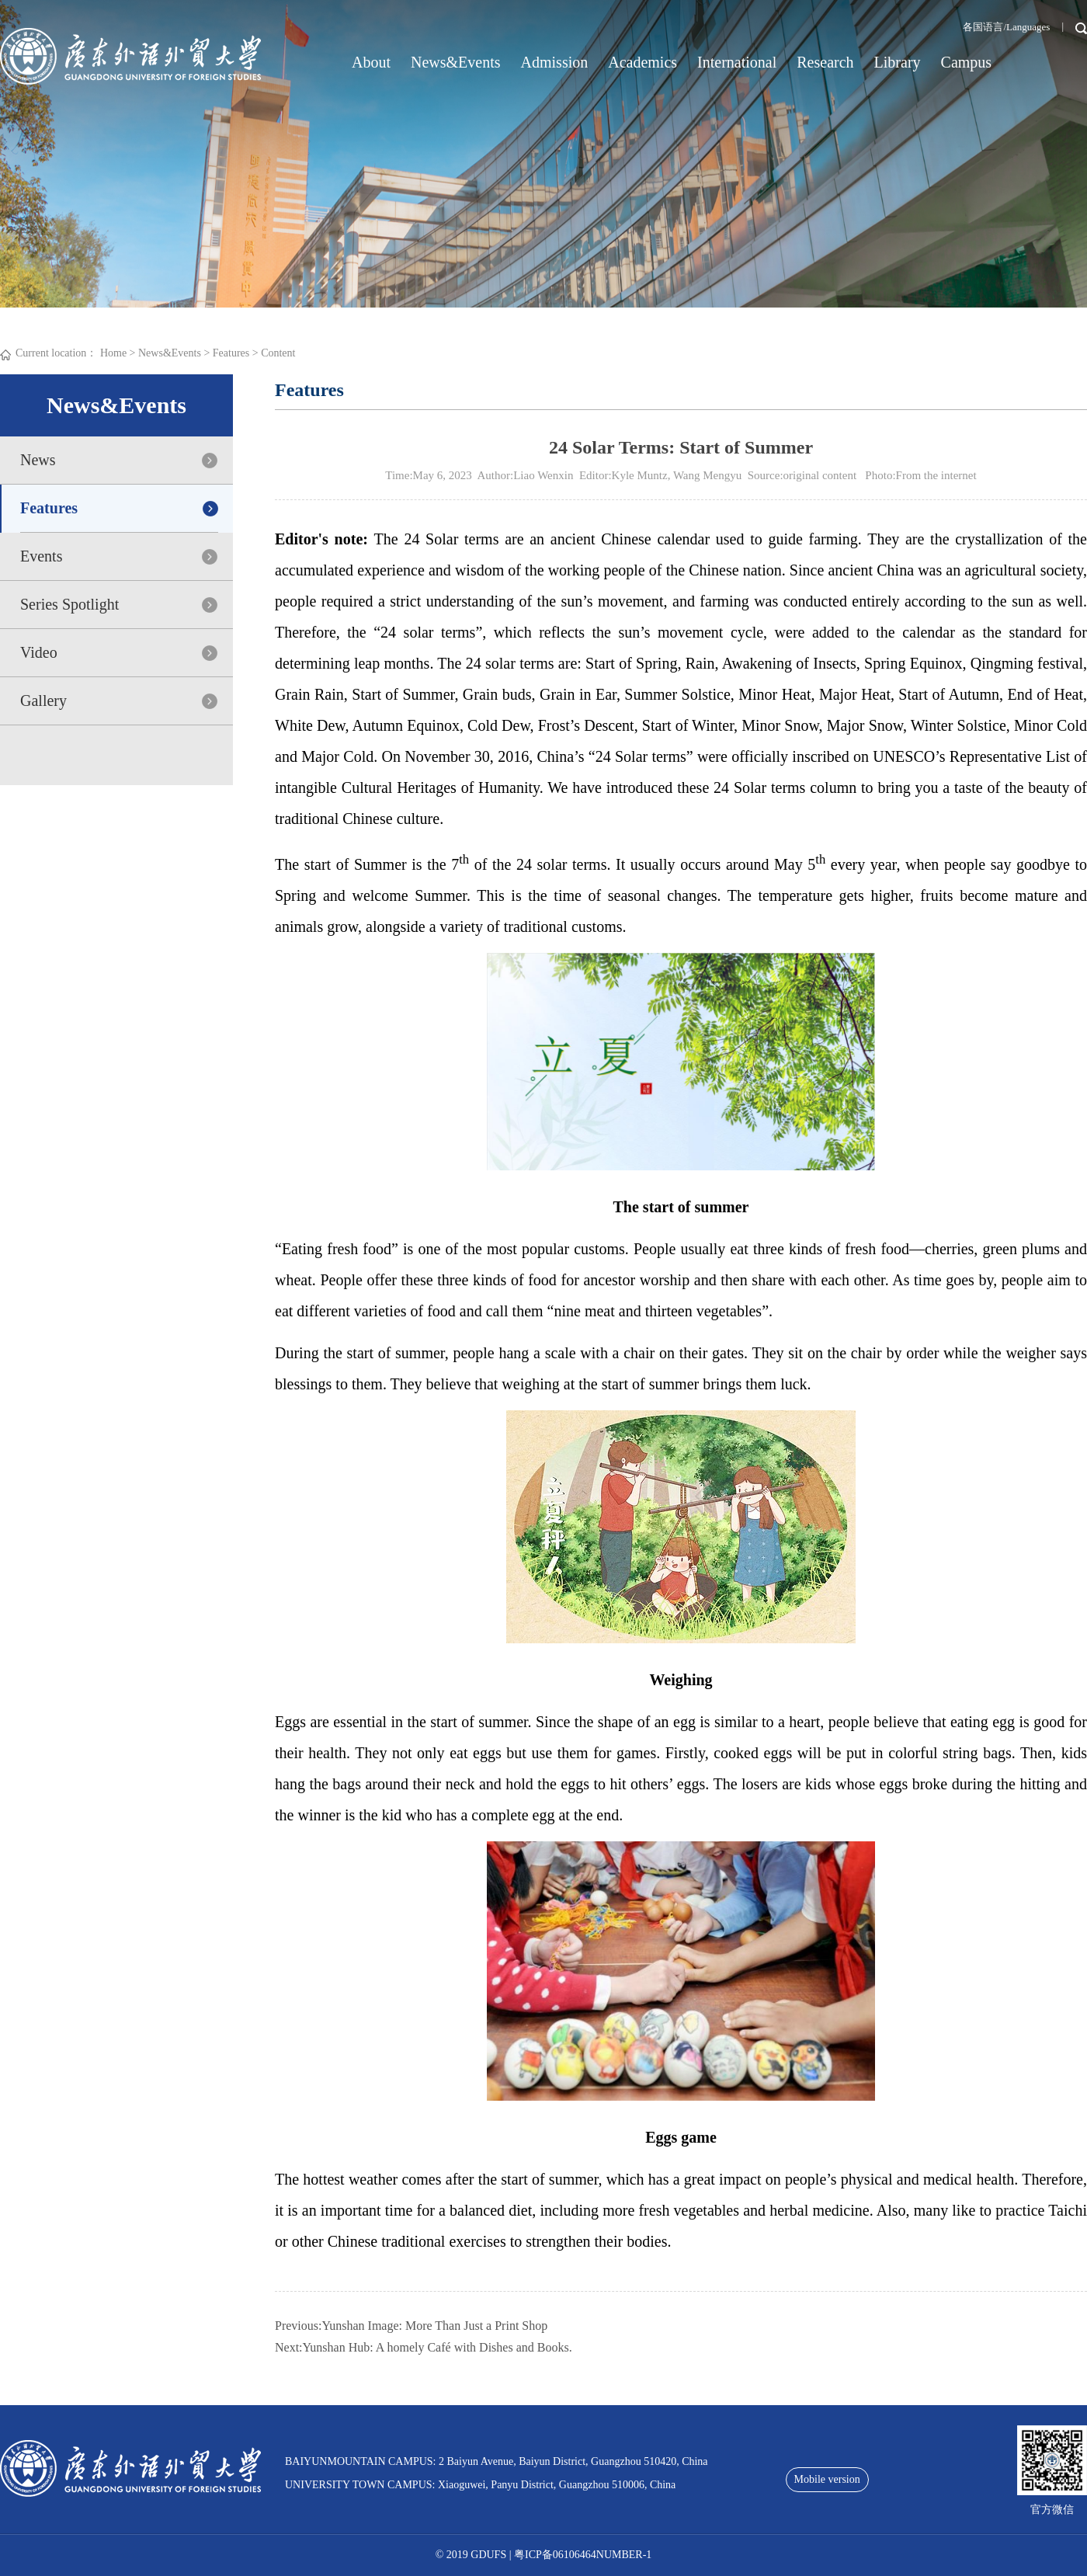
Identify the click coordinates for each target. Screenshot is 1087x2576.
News (38, 459)
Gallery (43, 700)
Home (113, 353)
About (371, 62)
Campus (966, 62)
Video (38, 652)
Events (41, 556)
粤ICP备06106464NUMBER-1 (582, 2554)
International (736, 62)
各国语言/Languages (1006, 27)
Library (897, 62)
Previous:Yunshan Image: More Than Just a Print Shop (411, 2325)
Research (825, 62)
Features (231, 353)
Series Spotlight (69, 604)
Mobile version (827, 2479)
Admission (555, 62)
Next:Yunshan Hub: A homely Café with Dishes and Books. (423, 2347)
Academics (642, 62)
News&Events (456, 62)
